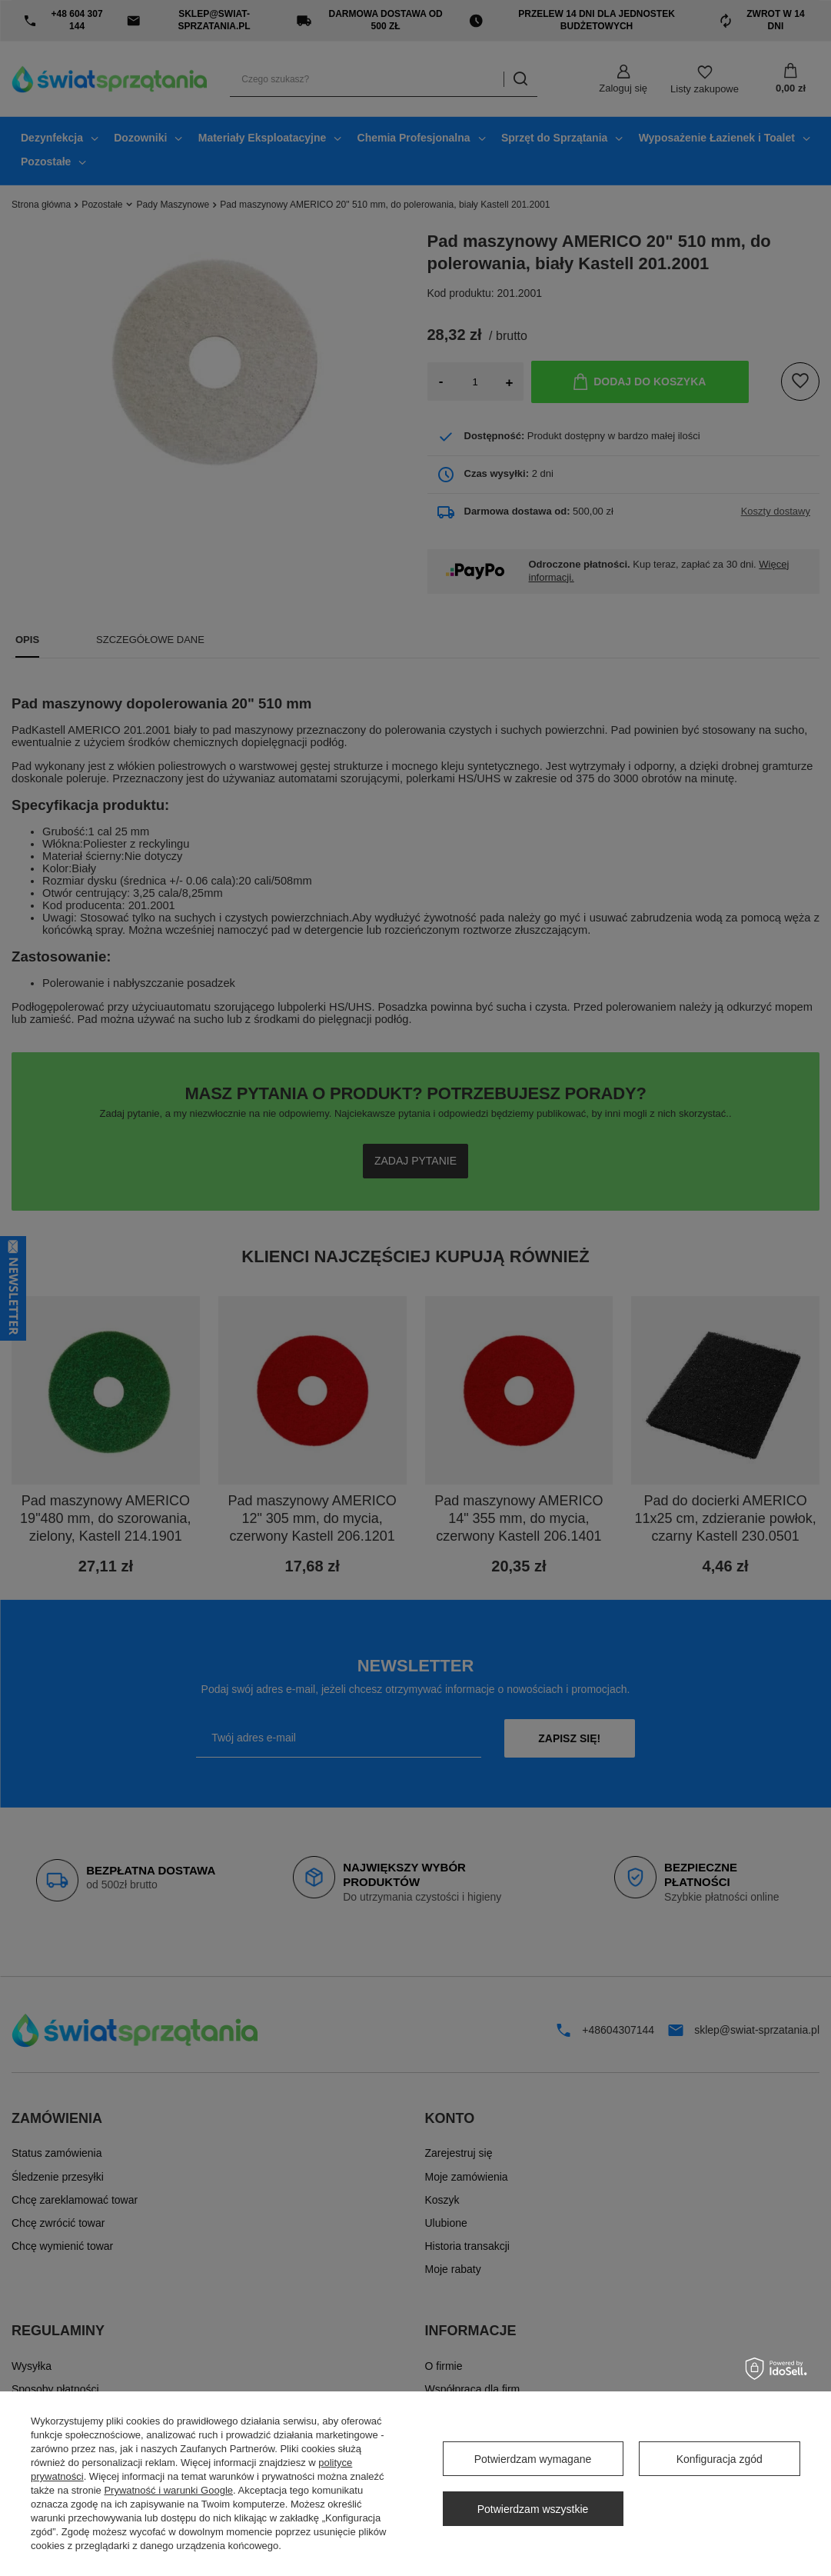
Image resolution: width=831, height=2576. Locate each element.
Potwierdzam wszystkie (533, 2509)
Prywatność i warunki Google (168, 2490)
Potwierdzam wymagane (533, 2459)
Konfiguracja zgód (719, 2459)
